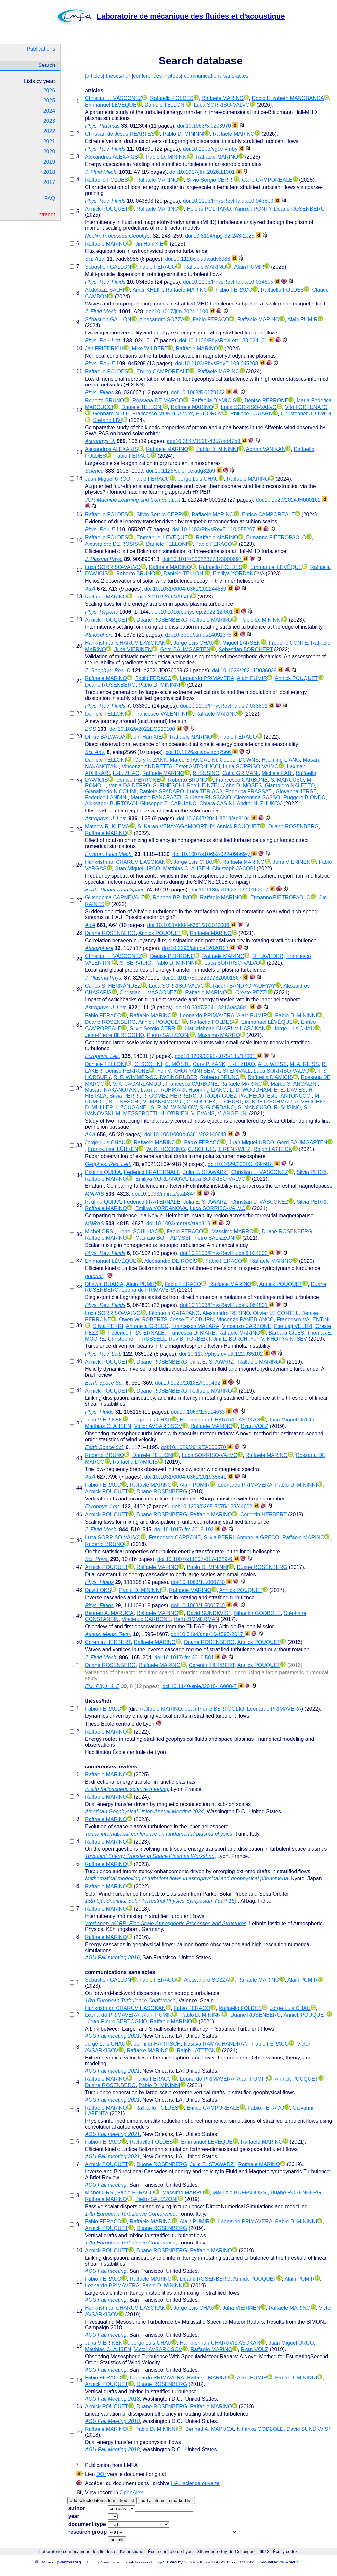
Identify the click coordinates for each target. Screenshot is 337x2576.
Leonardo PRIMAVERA (207, 678)
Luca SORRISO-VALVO (221, 105)
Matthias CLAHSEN (186, 868)
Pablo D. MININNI (183, 134)
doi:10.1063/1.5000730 (201, 1582)
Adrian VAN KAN (266, 449)
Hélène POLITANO (209, 209)
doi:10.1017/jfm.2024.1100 (180, 311)
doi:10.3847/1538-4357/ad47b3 (207, 441)
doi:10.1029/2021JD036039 (247, 670)
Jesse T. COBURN (192, 1319)
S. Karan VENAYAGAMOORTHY (176, 826)
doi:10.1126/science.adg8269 (184, 471)
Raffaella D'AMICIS (213, 400)
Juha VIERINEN (133, 649)
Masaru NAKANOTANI (111, 1090)
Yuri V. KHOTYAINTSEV (185, 1071)
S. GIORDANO (217, 1107)
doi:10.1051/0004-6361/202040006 (191, 925)
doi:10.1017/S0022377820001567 (205, 978)
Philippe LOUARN (251, 413)
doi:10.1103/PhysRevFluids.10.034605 (231, 282)
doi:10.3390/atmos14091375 (201, 635)
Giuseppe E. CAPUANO (168, 803)
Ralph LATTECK (272, 1149)
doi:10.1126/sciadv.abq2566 (202, 752)
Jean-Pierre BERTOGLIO (114, 1035)
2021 (49, 141)
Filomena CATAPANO (174, 1313)
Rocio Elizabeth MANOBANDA (288, 98)
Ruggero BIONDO (304, 797)
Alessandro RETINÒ (226, 1313)
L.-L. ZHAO (126, 773)
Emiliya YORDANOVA (238, 573)
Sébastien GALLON (108, 267)
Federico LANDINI (106, 797)
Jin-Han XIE (149, 244)
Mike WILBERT (150, 348)
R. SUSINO (206, 773)
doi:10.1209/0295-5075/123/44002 (215, 1506)
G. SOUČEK (201, 1101)
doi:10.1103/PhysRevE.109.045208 (220, 363)
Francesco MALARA (195, 1326)
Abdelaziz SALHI (104, 290)
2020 (49, 151)
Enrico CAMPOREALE (162, 371)
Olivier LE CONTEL (276, 1313)
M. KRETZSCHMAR (268, 1101)
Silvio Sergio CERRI (210, 180)
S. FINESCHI (168, 785)
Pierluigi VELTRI (293, 1326)
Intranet (46, 214)
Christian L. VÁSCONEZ (113, 98)
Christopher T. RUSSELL (137, 1338)
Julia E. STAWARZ (205, 1172)
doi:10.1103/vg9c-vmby (213, 149)
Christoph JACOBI (233, 868)
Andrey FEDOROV (200, 413)
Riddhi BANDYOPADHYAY (244, 986)
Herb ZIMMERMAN (196, 1619)
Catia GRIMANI (240, 773)
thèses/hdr (118, 76)
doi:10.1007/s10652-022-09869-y (214, 854)
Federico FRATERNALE (152, 1172)
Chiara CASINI (216, 803)
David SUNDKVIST (209, 1613)
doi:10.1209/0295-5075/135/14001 (218, 1056)
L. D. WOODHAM (250, 1090)
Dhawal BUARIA (104, 1284)
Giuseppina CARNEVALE (114, 897)
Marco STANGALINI (193, 760)
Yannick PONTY (252, 209)
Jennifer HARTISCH (157, 2044)
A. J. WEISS (272, 1064)
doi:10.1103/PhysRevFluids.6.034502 (227, 1253)
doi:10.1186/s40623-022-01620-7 (232, 889)
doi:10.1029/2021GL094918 (244, 1164)
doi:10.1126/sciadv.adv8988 (201, 259)
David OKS (98, 1590)
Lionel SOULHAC (138, 1231)
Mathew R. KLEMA (107, 826)
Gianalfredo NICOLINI (111, 791)
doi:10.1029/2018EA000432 (191, 1383)
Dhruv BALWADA (105, 737)
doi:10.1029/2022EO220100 (145, 729)
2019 (49, 162)
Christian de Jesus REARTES (119, 134)
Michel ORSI (100, 1231)
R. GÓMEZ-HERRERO (169, 1096)
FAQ (49, 198)
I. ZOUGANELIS (135, 1107)
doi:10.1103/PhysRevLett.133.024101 (226, 340)
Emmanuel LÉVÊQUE (111, 105)
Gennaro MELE (111, 413)
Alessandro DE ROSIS (111, 544)
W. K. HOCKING (165, 1149)
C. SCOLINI (148, 1064)
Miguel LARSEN (241, 643)
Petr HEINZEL (203, 785)
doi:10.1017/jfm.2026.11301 (205, 172)
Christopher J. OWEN (306, 413)
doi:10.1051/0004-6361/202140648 (188, 1134)
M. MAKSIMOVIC (163, 1101)
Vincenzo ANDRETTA (147, 766)
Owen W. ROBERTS (143, 1319)
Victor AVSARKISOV (158, 1426)
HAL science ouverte (195, 2483)
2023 (49, 121)
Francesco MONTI (153, 413)
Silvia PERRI (124, 1096)
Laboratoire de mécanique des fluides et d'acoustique (168, 16)
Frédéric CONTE (288, 643)
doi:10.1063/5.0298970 (207, 126)
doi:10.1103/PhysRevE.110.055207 (217, 529)
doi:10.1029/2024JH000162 (291, 500)
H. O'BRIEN (174, 1113)
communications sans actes (216, 76)
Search (47, 65)
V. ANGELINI (233, 1113)
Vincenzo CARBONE (246, 1326)
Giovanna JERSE (296, 791)
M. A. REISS (304, 1064)
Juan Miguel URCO (107, 479)
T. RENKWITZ (234, 1149)
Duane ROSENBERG (299, 209)
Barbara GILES (286, 1333)
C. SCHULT (201, 1149)
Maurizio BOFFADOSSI (162, 1238)
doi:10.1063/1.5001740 (201, 1605)
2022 (49, 131)
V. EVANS (203, 1113)
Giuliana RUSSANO (207, 797)
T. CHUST (230, 1101)
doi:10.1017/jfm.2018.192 (187, 1529)
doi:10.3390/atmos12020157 (198, 948)
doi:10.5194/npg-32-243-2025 (223, 236)
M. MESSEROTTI (136, 1113)
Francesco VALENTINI (160, 714)
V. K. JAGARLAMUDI (138, 1084)
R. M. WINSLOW (177, 1107)
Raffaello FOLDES (171, 98)
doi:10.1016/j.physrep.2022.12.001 (196, 612)
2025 (49, 100)
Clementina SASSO (257, 797)
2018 (49, 172)
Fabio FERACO (157, 267)
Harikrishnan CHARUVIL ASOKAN (125, 643)
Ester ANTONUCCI (197, 766)
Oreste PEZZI (251, 992)
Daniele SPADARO (161, 791)
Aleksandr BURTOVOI (111, 803)
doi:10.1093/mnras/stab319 (181, 1223)
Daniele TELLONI (165, 105)
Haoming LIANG (281, 760)
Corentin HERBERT (263, 1514)
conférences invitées (157, 76)
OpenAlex (131, 2492)
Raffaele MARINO (223, 98)
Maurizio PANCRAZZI (156, 797)
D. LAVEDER (267, 956)
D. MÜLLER (99, 1107)
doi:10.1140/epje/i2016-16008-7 (202, 1686)
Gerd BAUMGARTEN (185, 649)
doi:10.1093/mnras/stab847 (167, 1194)
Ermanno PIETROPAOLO (276, 537)
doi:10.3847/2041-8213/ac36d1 (215, 1007)
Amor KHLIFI (147, 290)
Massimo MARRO (219, 1035)
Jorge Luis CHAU (198, 479)
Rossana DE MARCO (157, 400)
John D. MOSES (242, 785)
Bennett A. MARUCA (109, 1613)
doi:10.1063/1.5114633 (201, 1412)
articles (94, 76)
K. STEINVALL (233, 1071)
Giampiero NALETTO (290, 785)
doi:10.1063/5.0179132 (201, 392)
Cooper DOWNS (239, 760)
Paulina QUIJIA (103, 1172)
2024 (49, 111)
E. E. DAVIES (290, 1090)
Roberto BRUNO (104, 400)
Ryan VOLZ (254, 1426)
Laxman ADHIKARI (163, 1090)
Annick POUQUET (106, 209)
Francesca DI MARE (191, 1333)
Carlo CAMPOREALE (267, 180)
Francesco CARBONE (242, 780)
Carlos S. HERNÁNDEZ (113, 986)
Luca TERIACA (204, 791)
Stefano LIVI (107, 420)
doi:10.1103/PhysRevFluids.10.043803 (231, 201)
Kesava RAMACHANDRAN (216, 2044)
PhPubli (293, 2562)
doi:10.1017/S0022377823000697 (205, 559)
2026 (49, 90)
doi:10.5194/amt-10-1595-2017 (210, 1634)
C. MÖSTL (177, 1064)
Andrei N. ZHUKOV (259, 803)
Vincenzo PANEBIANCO (245, 1319)
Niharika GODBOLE (257, 1613)
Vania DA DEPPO (129, 785)
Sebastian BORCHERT (246, 649)
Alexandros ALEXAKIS (111, 157)
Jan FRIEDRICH (104, 348)
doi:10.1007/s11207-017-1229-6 (198, 1559)
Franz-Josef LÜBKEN (113, 1149)
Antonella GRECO (147, 1326)
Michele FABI (277, 773)
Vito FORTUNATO (306, 407)
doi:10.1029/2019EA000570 (197, 1447)
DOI (101, 2474)
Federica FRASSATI (249, 791)
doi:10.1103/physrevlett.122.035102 (224, 1354)
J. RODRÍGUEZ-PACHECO (231, 1096)
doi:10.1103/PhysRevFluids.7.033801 (227, 706)
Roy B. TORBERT (189, 1338)
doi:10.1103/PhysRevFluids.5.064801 (227, 1305)
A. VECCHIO (310, 1101)
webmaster (69, 2562)
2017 (49, 182)
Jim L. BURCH (230, 1338)
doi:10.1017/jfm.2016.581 (187, 1657)
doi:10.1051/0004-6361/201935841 (188, 1477)
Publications (41, 49)
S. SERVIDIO (135, 963)
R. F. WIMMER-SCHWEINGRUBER (155, 1077)
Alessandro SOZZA (162, 319)
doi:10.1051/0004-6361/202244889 (188, 589)
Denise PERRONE (266, 400)
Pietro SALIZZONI (168, 1035)
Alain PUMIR (249, 267)
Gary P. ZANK (150, 760)
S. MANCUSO (287, 780)
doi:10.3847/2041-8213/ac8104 (217, 818)
